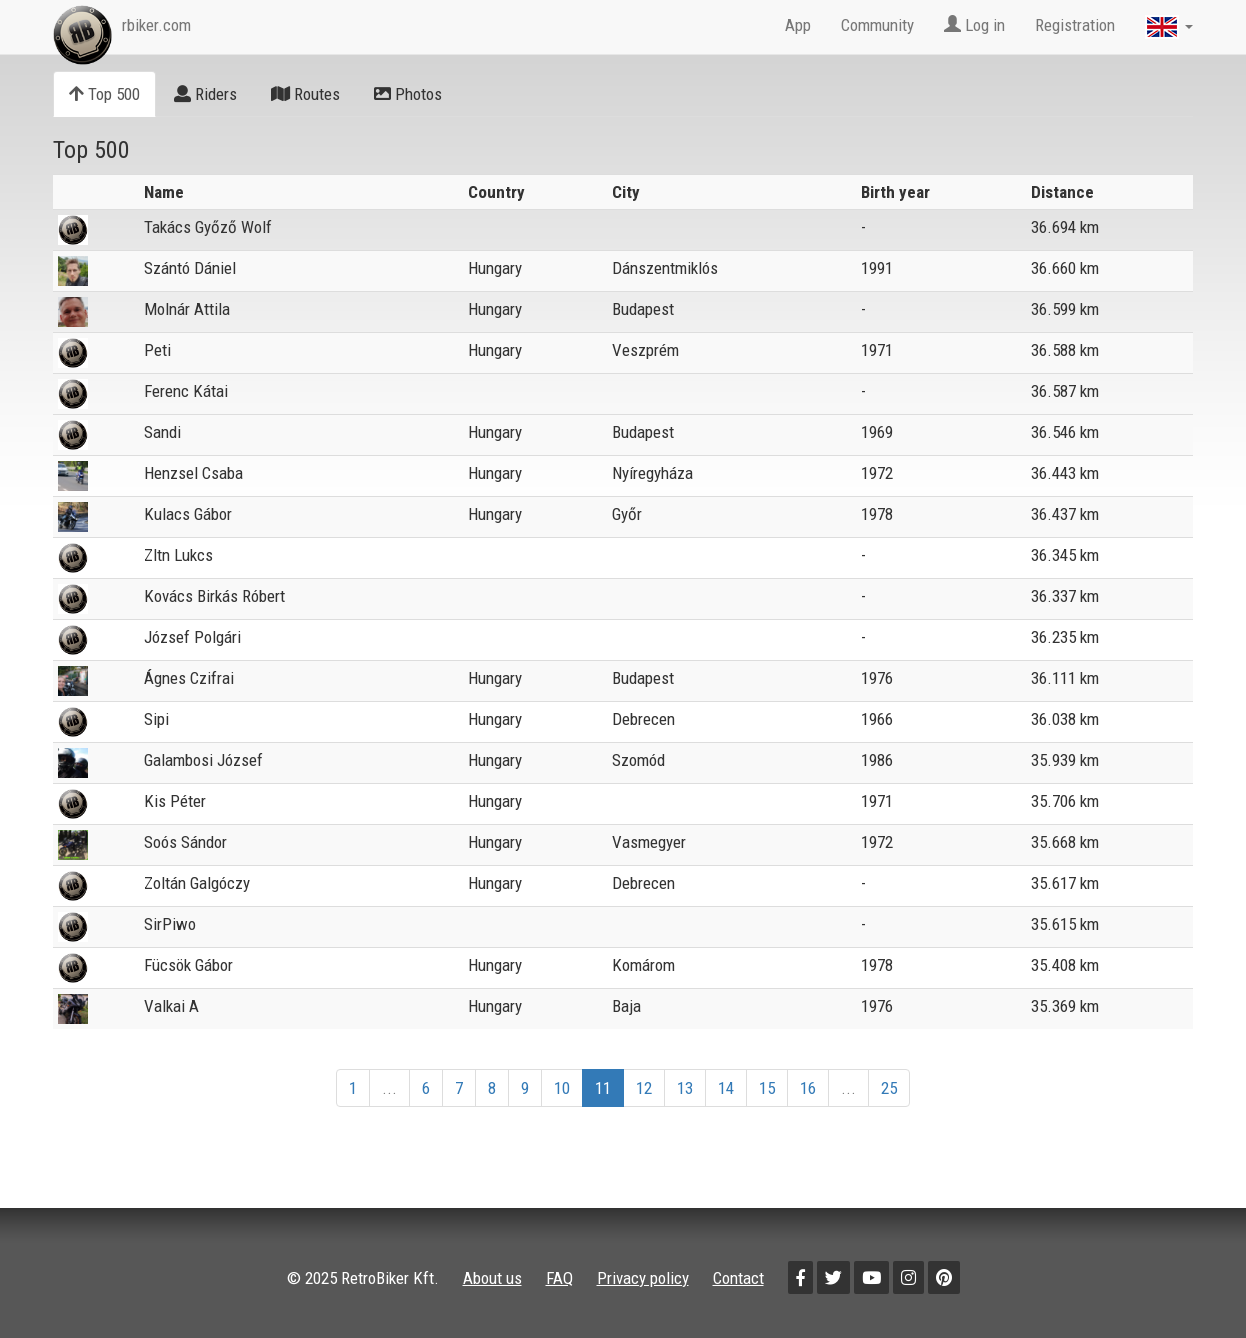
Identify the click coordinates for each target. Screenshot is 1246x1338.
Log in (974, 25)
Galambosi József (203, 760)
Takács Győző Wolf (208, 227)
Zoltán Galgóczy (197, 883)
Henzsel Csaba (193, 473)
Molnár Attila (187, 309)
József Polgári (192, 637)
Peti (157, 350)
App (798, 25)
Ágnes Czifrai (189, 678)
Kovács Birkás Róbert (214, 596)
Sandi (162, 432)
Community (877, 25)
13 (685, 1088)
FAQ (559, 1278)
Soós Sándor (185, 842)
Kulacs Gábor (188, 514)
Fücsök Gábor (188, 965)
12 (644, 1088)
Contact (738, 1278)
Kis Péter (175, 801)
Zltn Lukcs (178, 555)
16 (808, 1088)
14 (726, 1088)
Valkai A (171, 1006)
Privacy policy (643, 1278)
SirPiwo (170, 924)
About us (492, 1278)
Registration (1075, 25)
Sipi (156, 719)
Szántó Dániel (190, 268)
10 (562, 1088)
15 (767, 1088)
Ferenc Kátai (186, 391)
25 (889, 1088)
